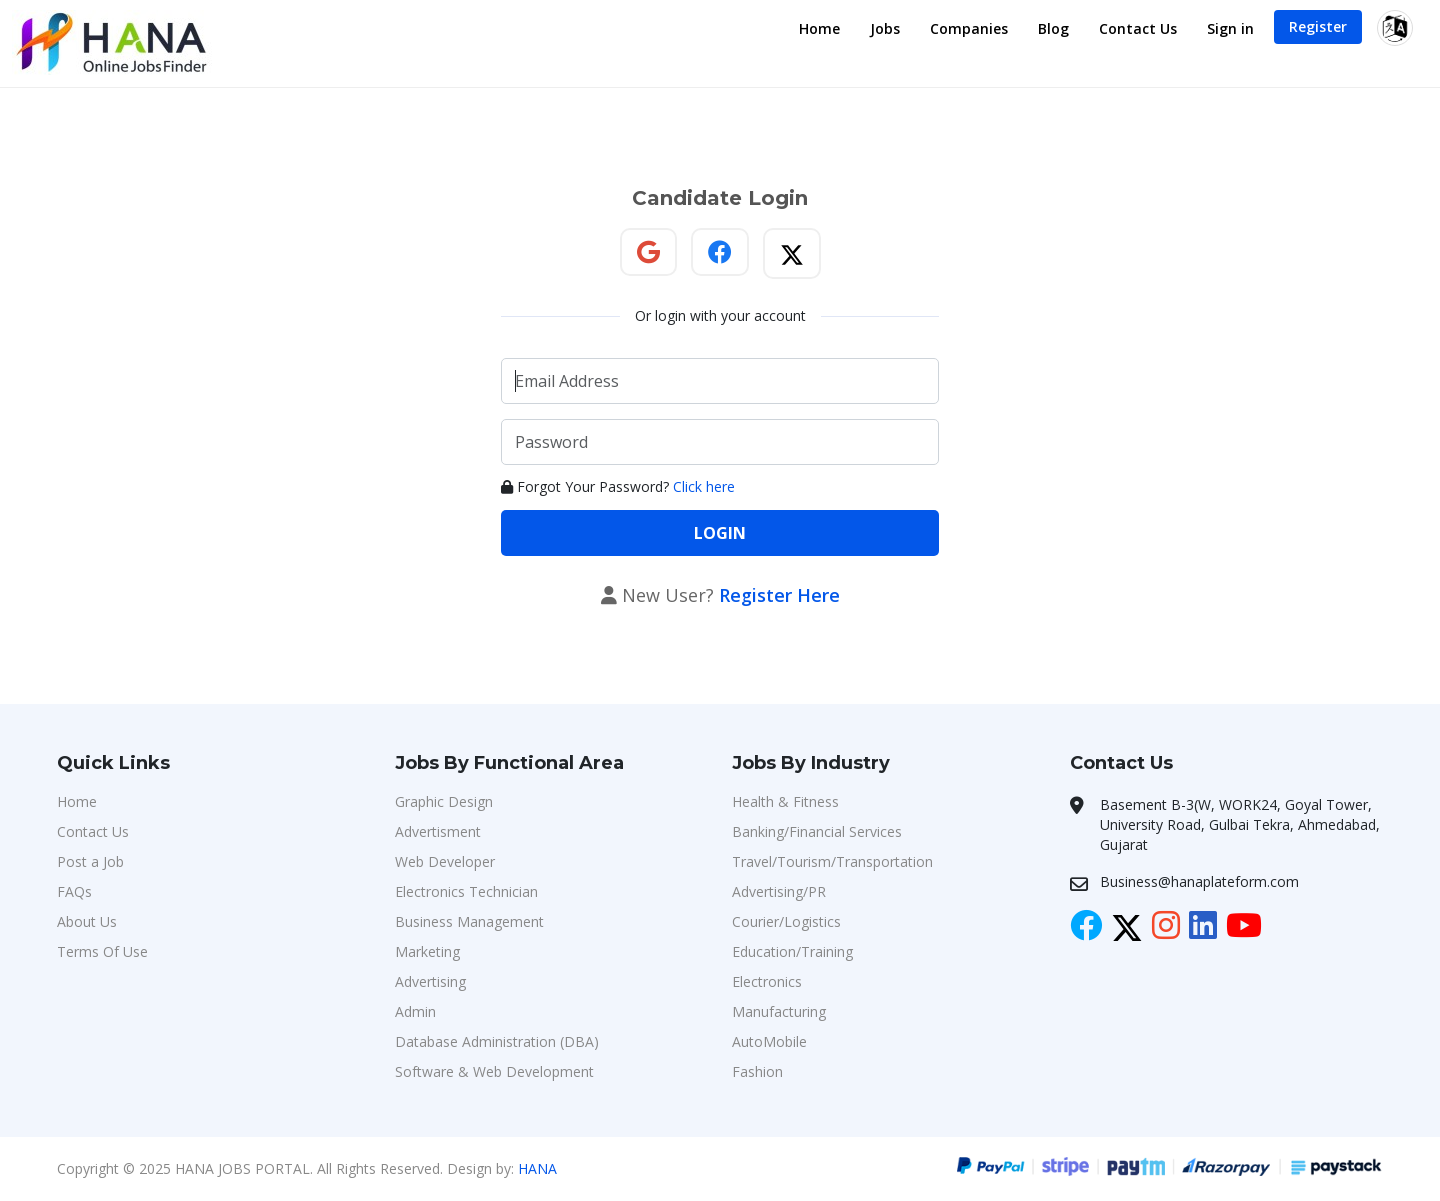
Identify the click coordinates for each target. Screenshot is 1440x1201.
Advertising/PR (779, 891)
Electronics (767, 981)
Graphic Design (444, 801)
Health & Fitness (785, 801)
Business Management (469, 921)
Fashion (757, 1071)
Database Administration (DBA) (497, 1041)
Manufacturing (779, 1011)
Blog (1053, 28)
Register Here (779, 595)
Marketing (427, 951)
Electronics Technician (466, 891)
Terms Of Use (102, 951)
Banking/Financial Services (817, 831)
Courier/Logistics (786, 921)
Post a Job (90, 861)
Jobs (885, 28)
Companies (969, 28)
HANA (537, 1168)
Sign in (1230, 28)
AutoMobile (769, 1041)
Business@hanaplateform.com (1199, 881)
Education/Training (792, 951)
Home (819, 28)
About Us (87, 921)
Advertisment (438, 831)
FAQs (74, 891)
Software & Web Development (494, 1071)
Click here (704, 486)
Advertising (430, 981)
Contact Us (1138, 28)
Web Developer (445, 861)
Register (1318, 26)
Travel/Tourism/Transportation (832, 861)
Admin (415, 1011)
